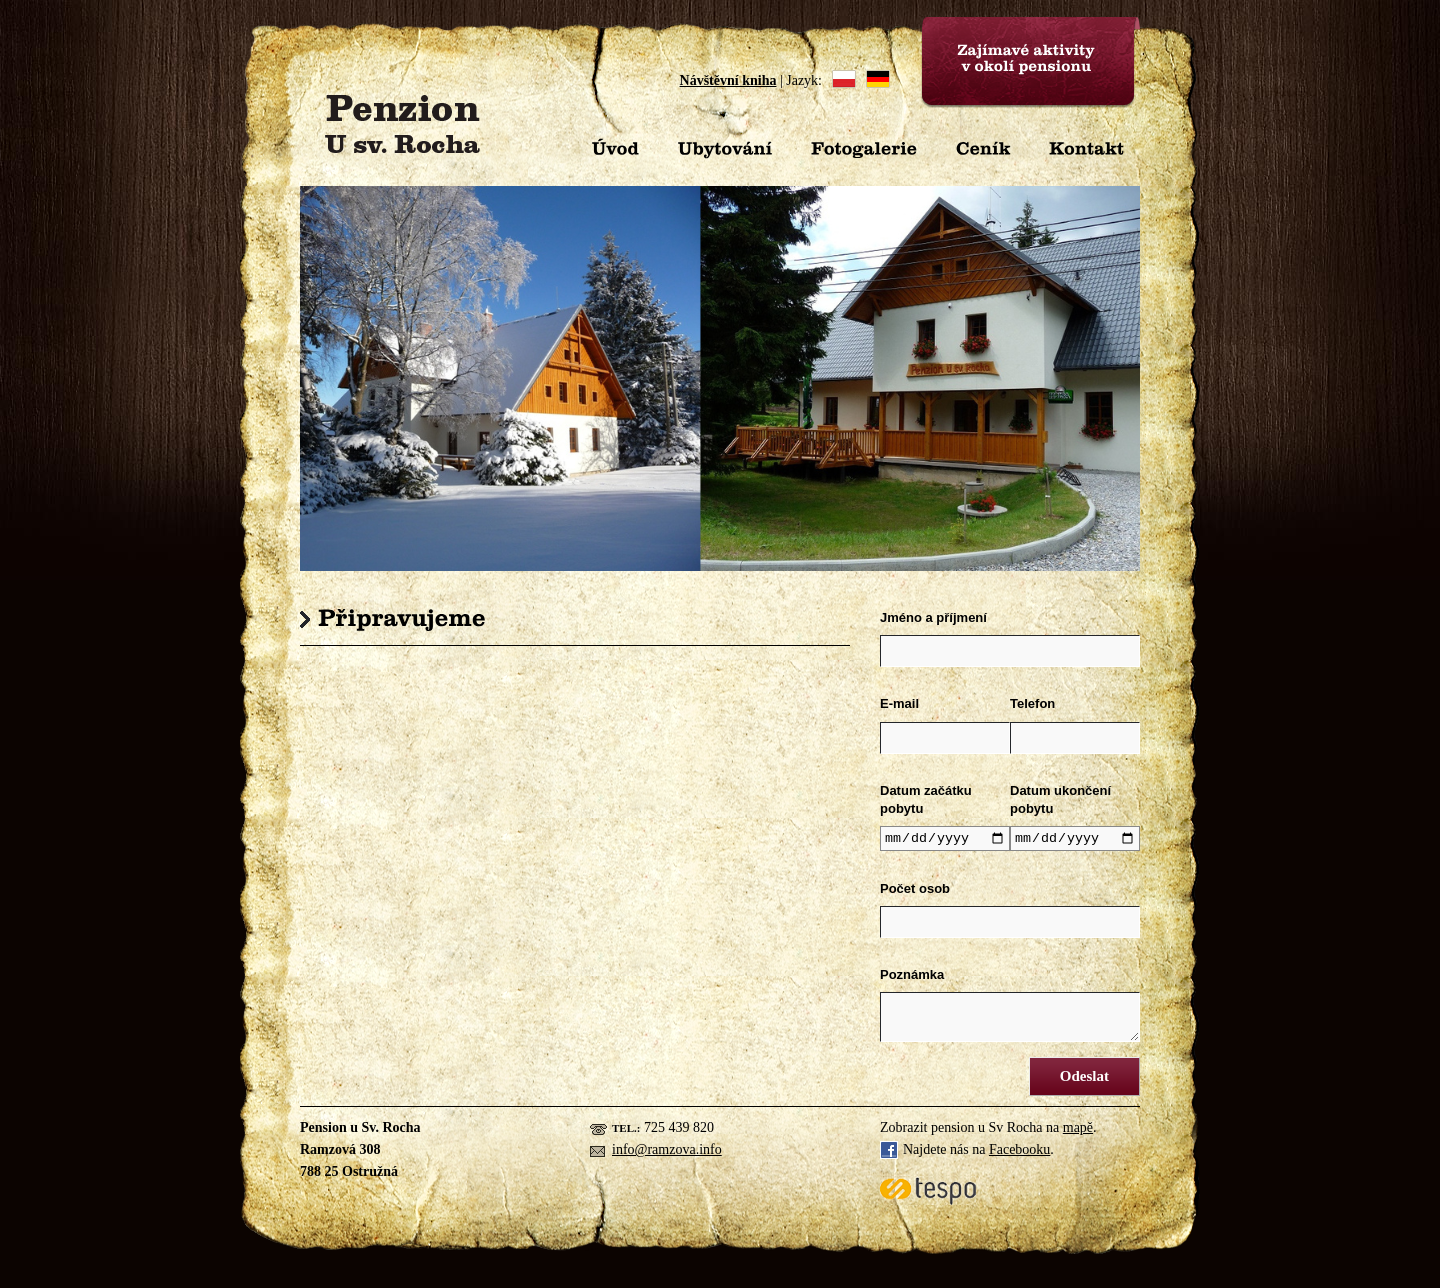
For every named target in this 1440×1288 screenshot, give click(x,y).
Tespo (928, 1193)
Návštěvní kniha (728, 80)
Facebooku (1019, 1152)
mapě (1078, 1130)
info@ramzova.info (667, 1152)
